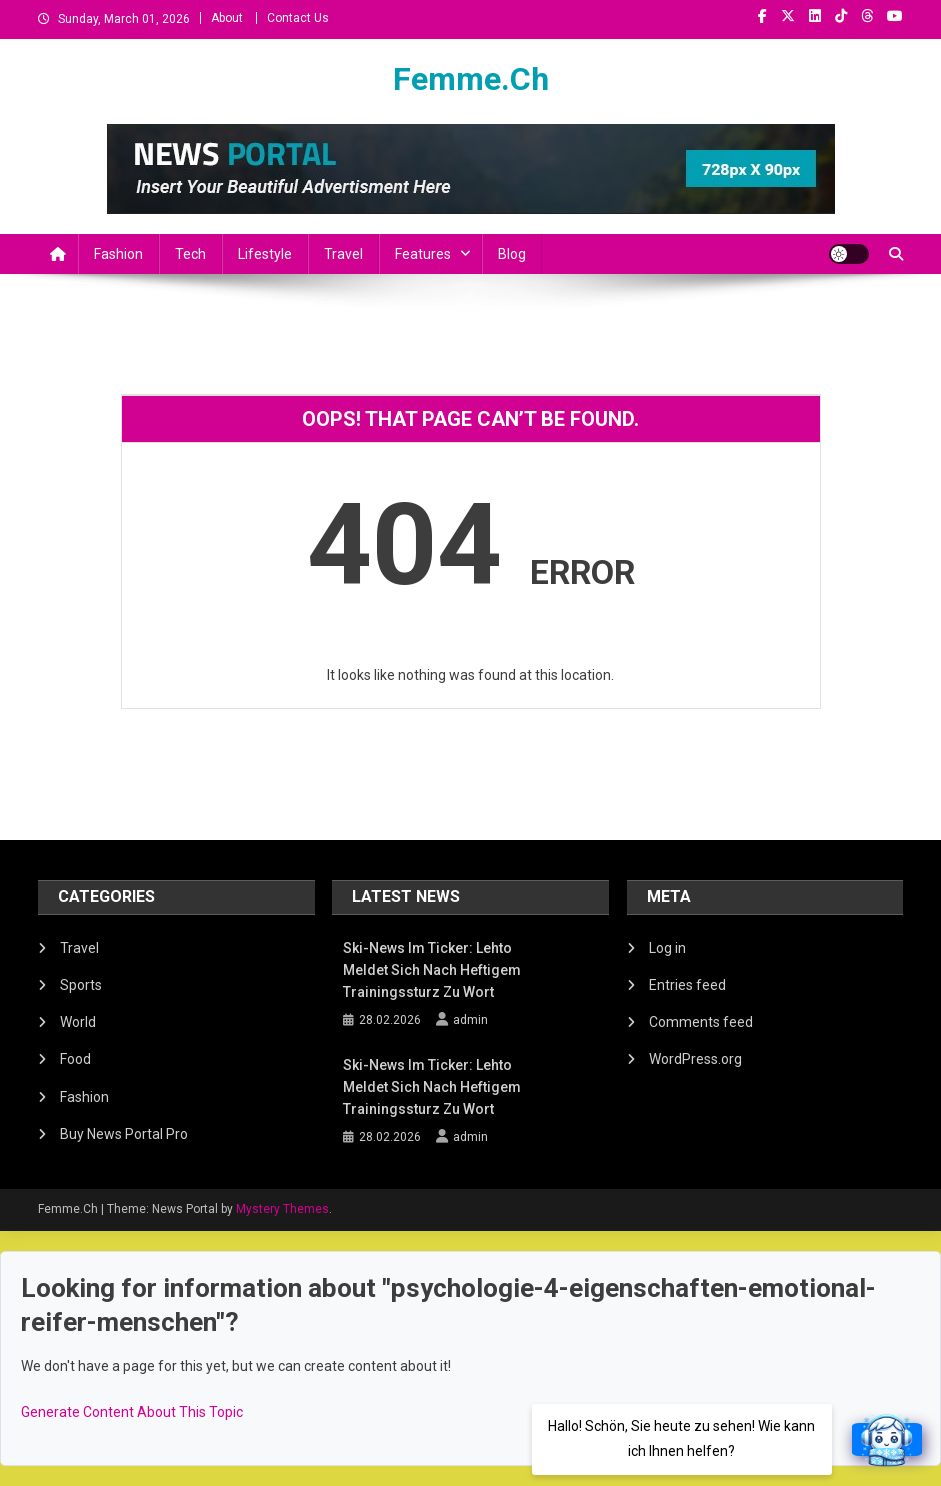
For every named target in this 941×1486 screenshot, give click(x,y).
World (78, 1022)
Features (423, 254)
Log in (667, 948)
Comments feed (701, 1022)
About (227, 18)
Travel (343, 254)
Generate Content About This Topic (132, 1412)
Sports (81, 985)
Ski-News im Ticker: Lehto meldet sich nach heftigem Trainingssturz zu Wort (432, 970)
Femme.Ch (471, 79)
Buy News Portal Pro (124, 1134)
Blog (512, 254)
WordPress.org (695, 1059)
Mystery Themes (282, 1209)
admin (470, 1020)
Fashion (118, 254)
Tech (190, 254)
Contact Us (298, 18)
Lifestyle (265, 254)
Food (75, 1059)
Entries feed (687, 985)
